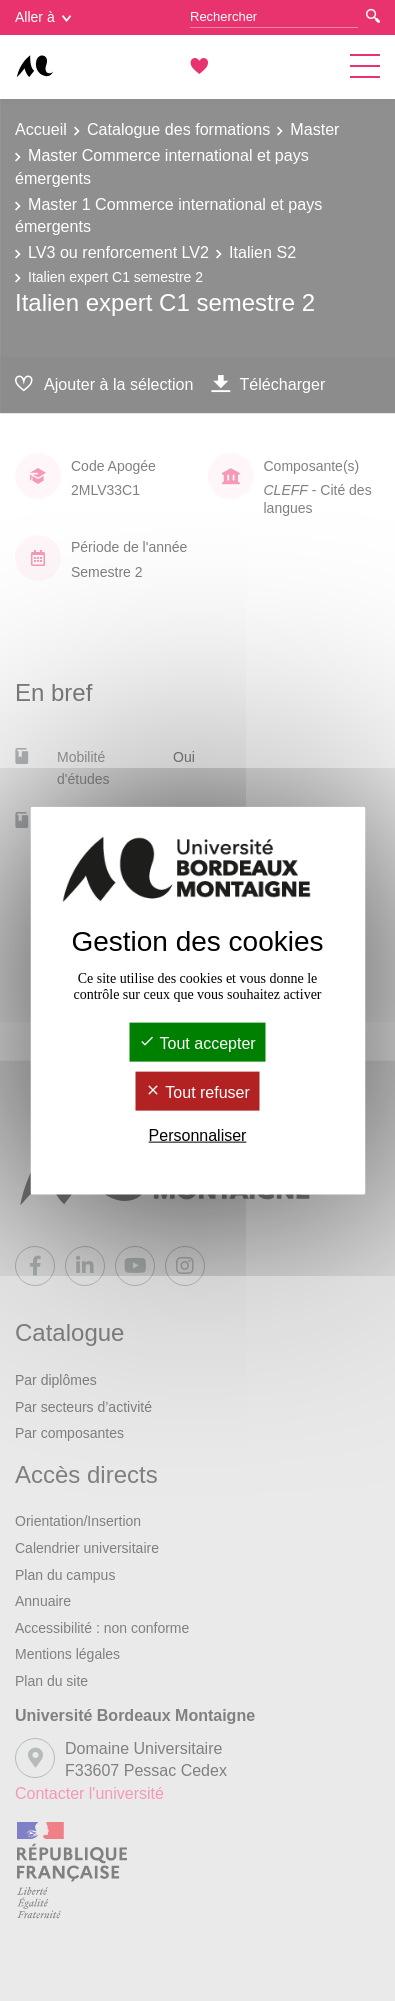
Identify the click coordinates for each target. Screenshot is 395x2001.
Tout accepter (197, 1042)
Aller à (43, 17)
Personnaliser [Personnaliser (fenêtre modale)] (198, 1135)
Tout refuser (197, 1092)
